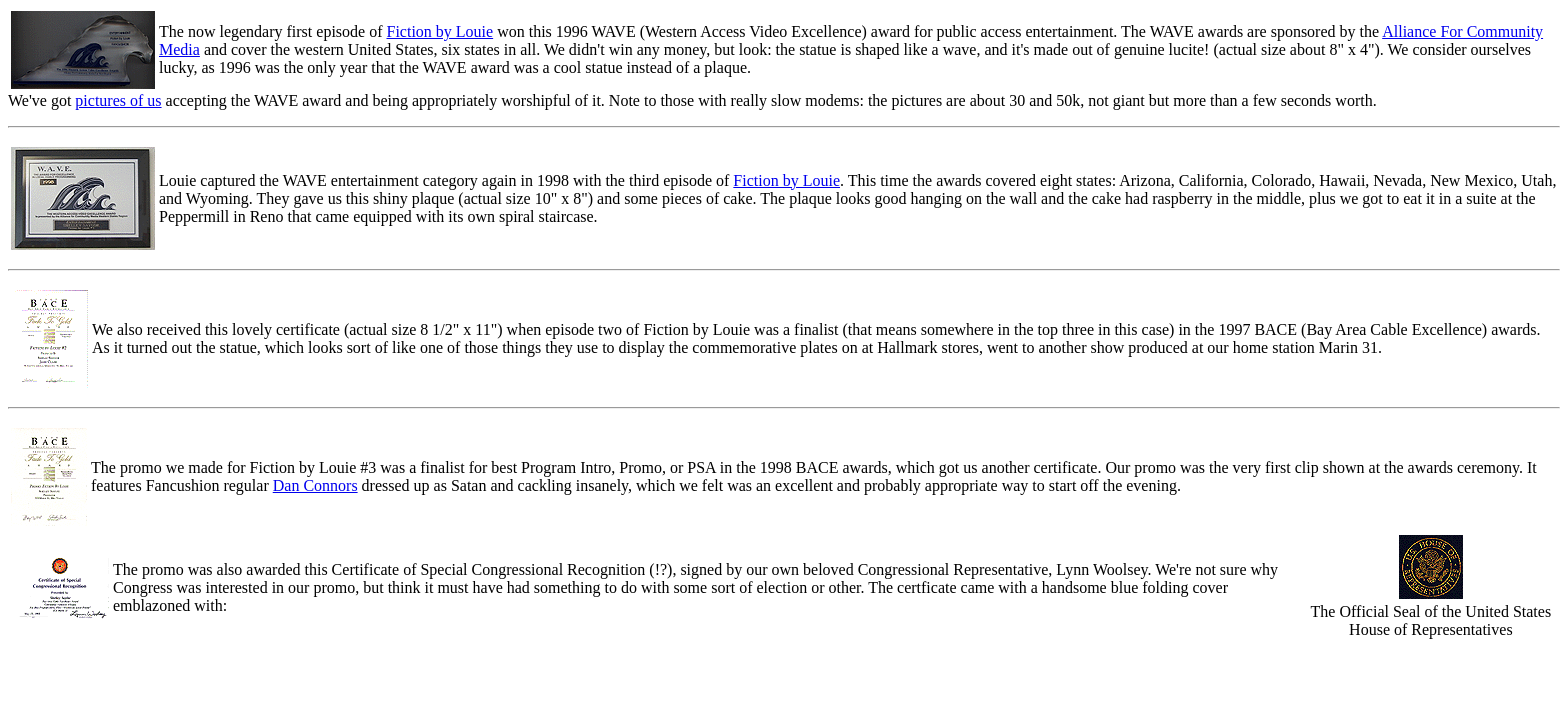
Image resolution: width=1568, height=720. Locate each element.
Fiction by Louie (439, 31)
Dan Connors (315, 485)
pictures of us (118, 100)
